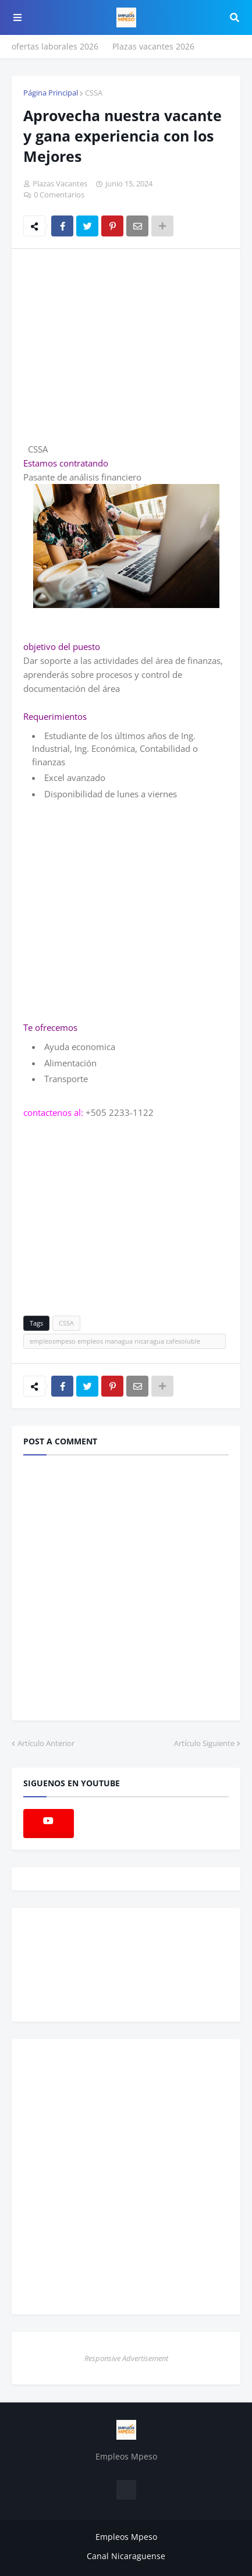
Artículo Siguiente (204, 1743)
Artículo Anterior (45, 1743)
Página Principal (50, 92)
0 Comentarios (59, 194)
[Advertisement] (121, 344)
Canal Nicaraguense (126, 2555)
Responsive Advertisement (126, 2358)
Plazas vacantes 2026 (153, 46)
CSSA (93, 92)
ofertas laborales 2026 (55, 46)
